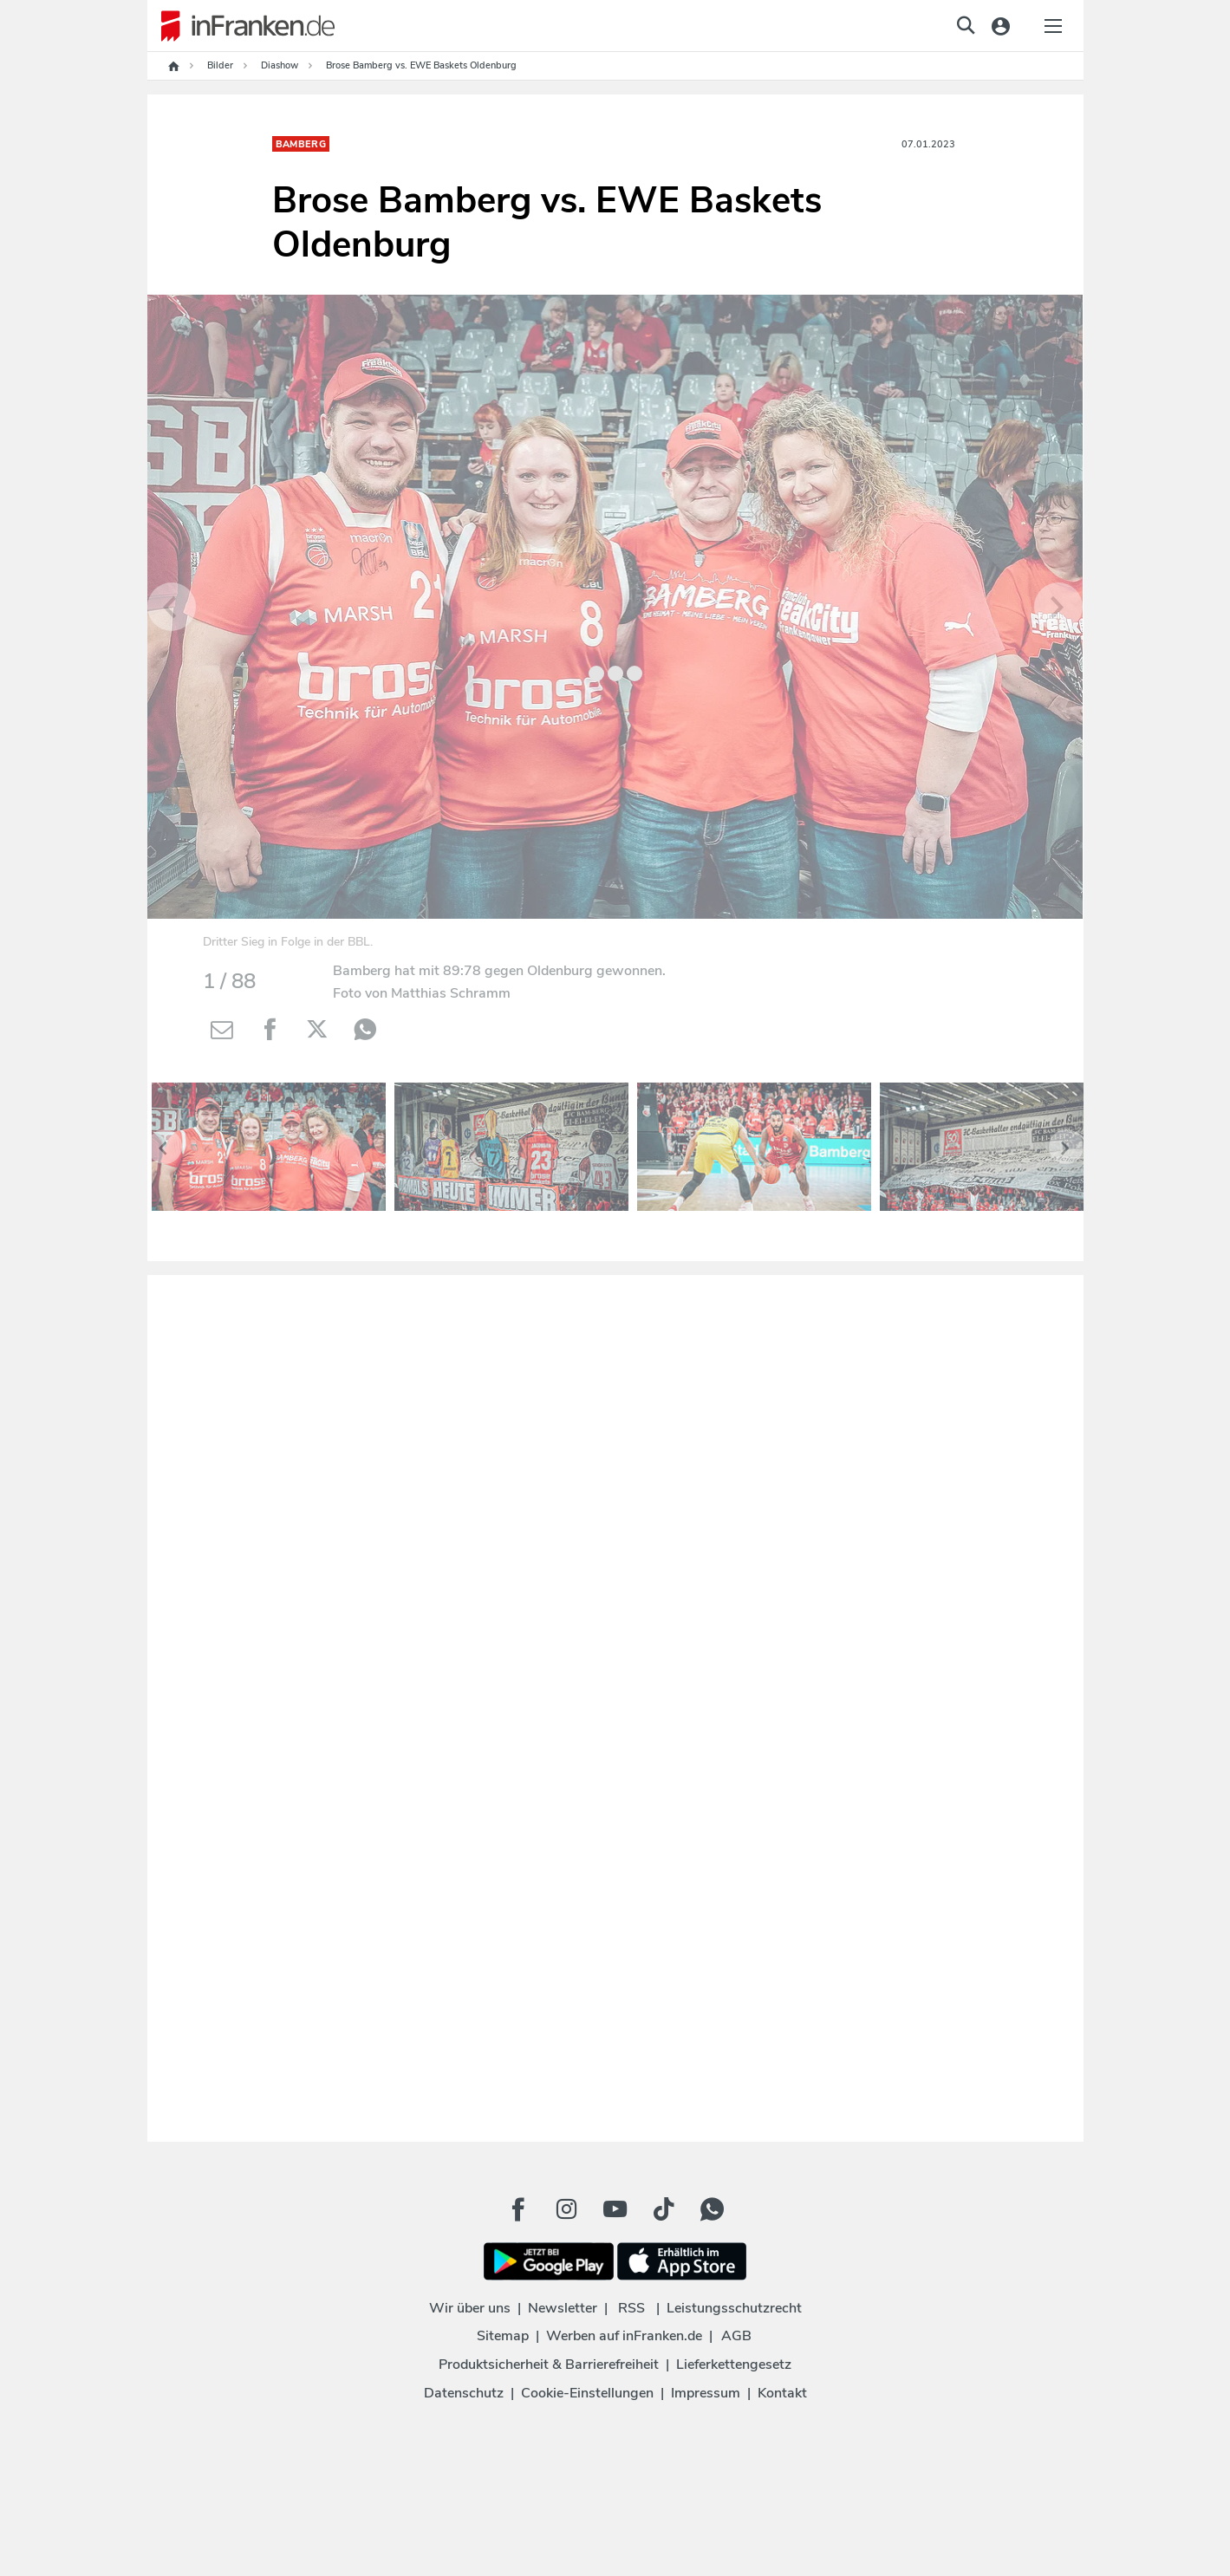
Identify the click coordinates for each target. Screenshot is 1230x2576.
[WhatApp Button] (712, 2209)
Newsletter (562, 2308)
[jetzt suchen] (966, 25)
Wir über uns (470, 2308)
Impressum (705, 2393)
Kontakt (782, 2393)
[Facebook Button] (518, 2209)
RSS (631, 2308)
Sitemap (503, 2335)
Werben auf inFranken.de (624, 2335)
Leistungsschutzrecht (734, 2308)
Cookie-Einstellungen (587, 2393)
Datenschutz (464, 2393)
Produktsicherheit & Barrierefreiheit (549, 2364)
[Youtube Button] (615, 2209)
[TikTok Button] (664, 2209)
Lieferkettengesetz (733, 2364)
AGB (736, 2335)
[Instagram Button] (567, 2209)
